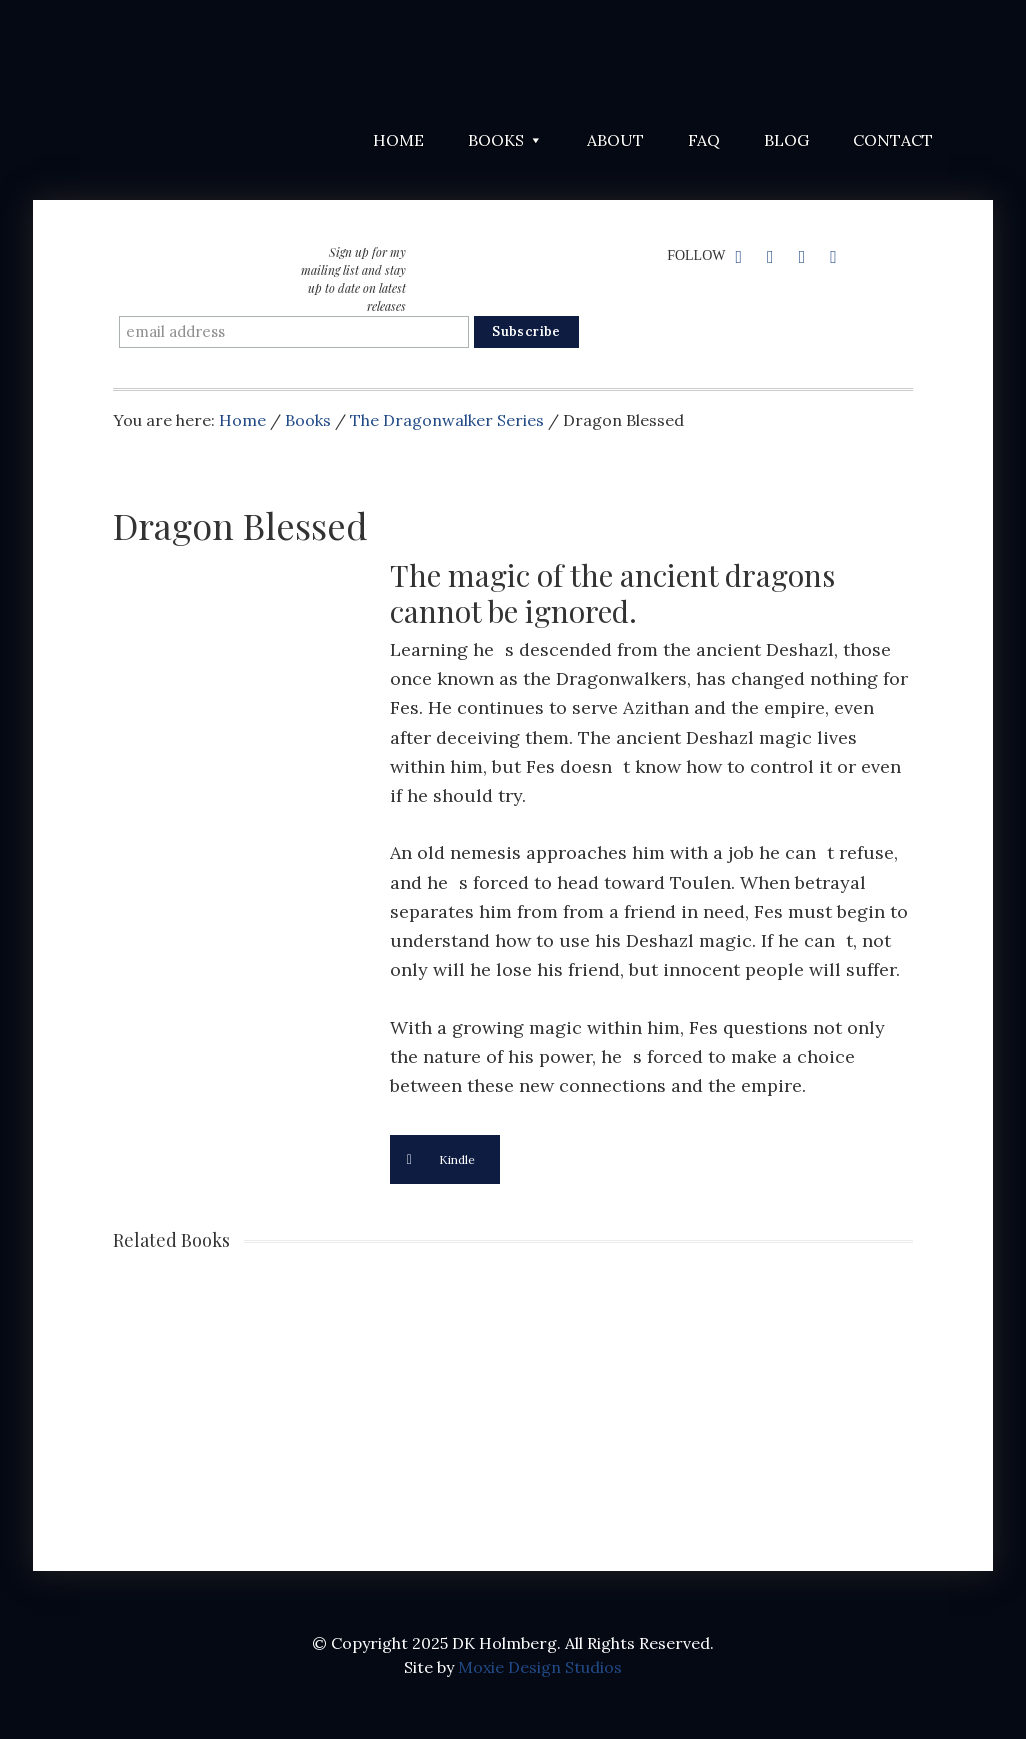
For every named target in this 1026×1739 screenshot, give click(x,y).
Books (308, 420)
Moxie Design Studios (540, 1667)
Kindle (441, 1159)
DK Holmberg (273, 60)
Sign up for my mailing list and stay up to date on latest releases (353, 279)
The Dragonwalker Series (447, 420)
